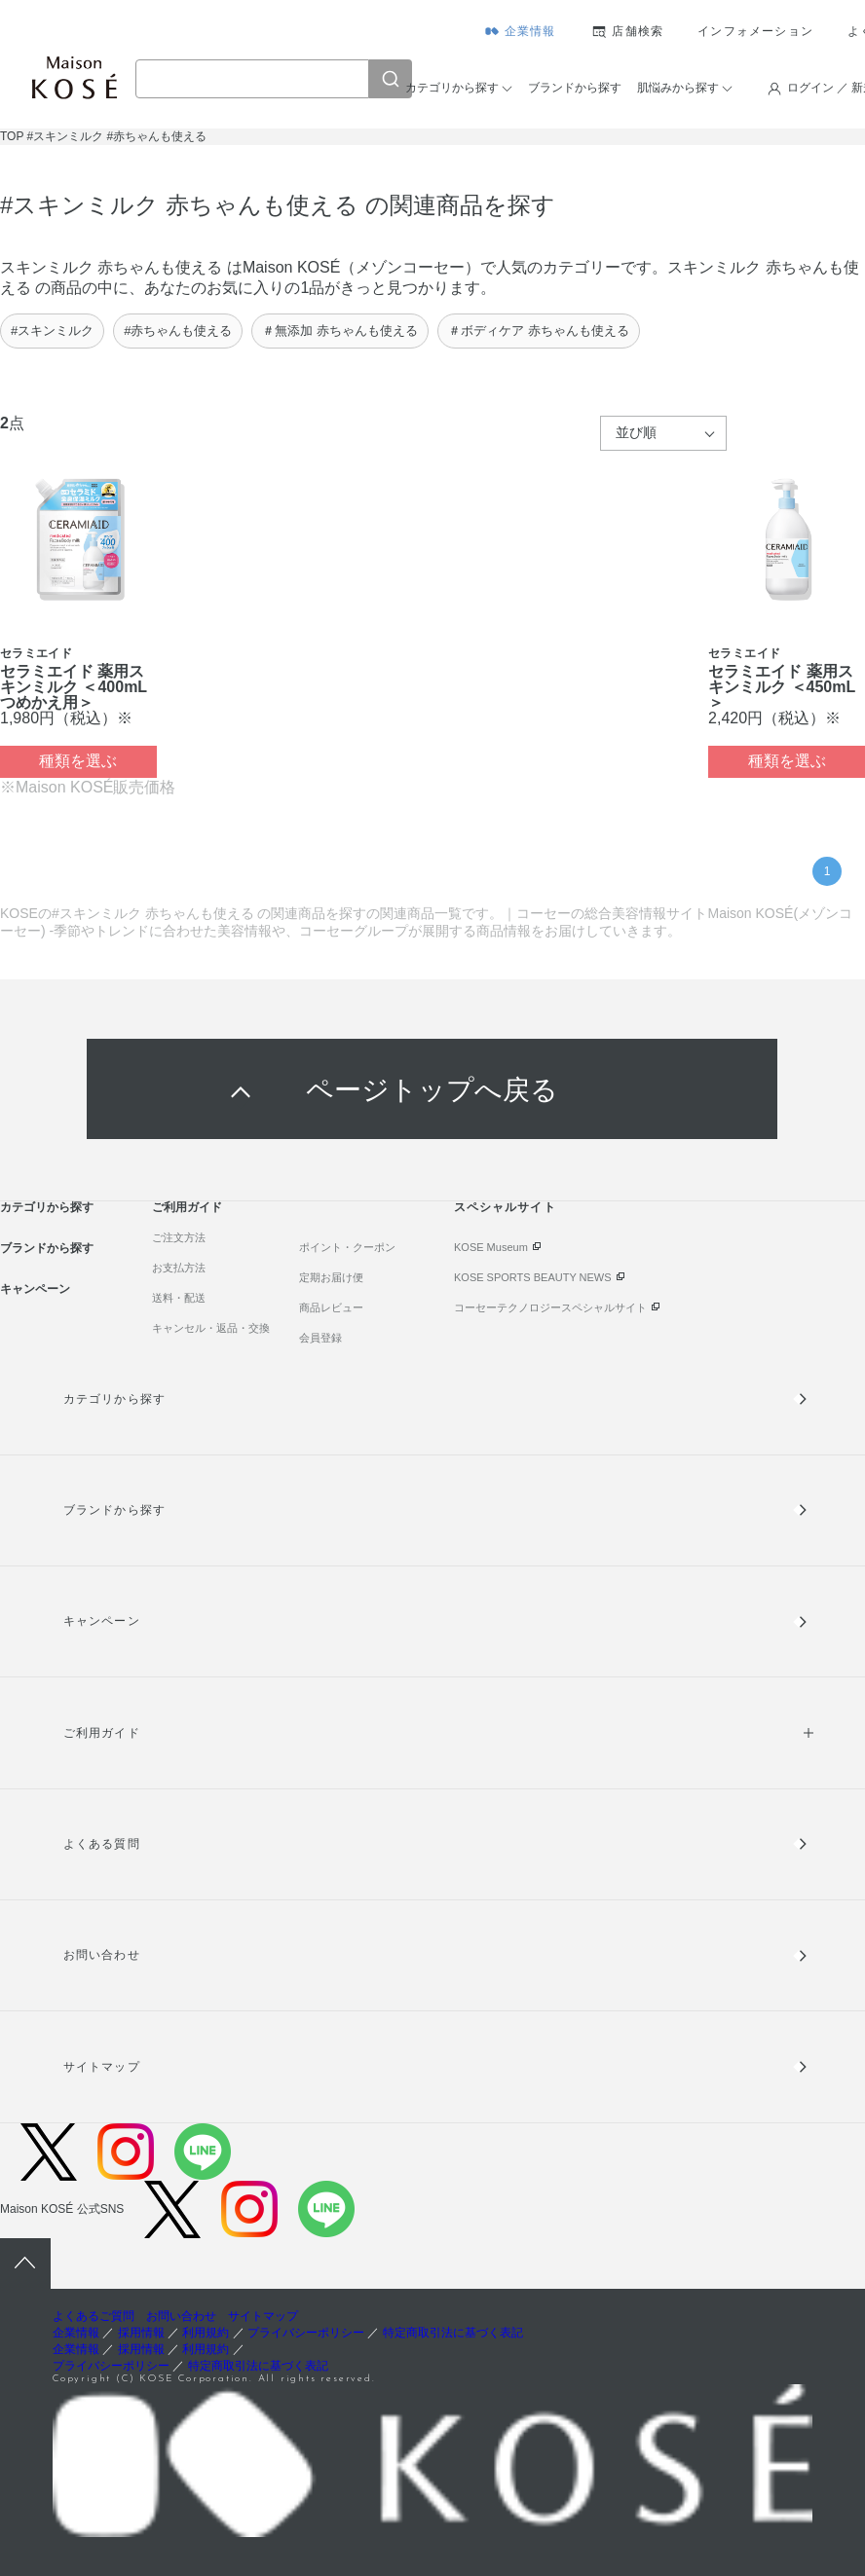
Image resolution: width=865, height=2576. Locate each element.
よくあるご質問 (93, 2316)
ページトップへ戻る (432, 1089)
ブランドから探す (574, 87)
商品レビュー (331, 1307)
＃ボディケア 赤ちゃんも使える (538, 330)
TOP (11, 136)
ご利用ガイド (187, 1207)
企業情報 (530, 31)
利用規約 (205, 2332)
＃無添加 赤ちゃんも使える (340, 330)
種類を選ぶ (78, 761)
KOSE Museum (491, 1247)
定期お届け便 (331, 1277)
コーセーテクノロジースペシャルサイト (550, 1307)
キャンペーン (35, 1289)
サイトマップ (101, 2067)
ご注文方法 (179, 1237)
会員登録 (320, 1337)
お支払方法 (179, 1267)
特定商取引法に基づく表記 (453, 2332)
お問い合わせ (101, 1955)
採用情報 (141, 2332)
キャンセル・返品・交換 (211, 1328)
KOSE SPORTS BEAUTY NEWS (533, 1277)
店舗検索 (637, 31)
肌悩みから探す (678, 87)
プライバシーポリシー (305, 2332)
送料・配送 (179, 1298)
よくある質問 (101, 1844)
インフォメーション (755, 31)
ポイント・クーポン (347, 1247)
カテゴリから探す (452, 87)
